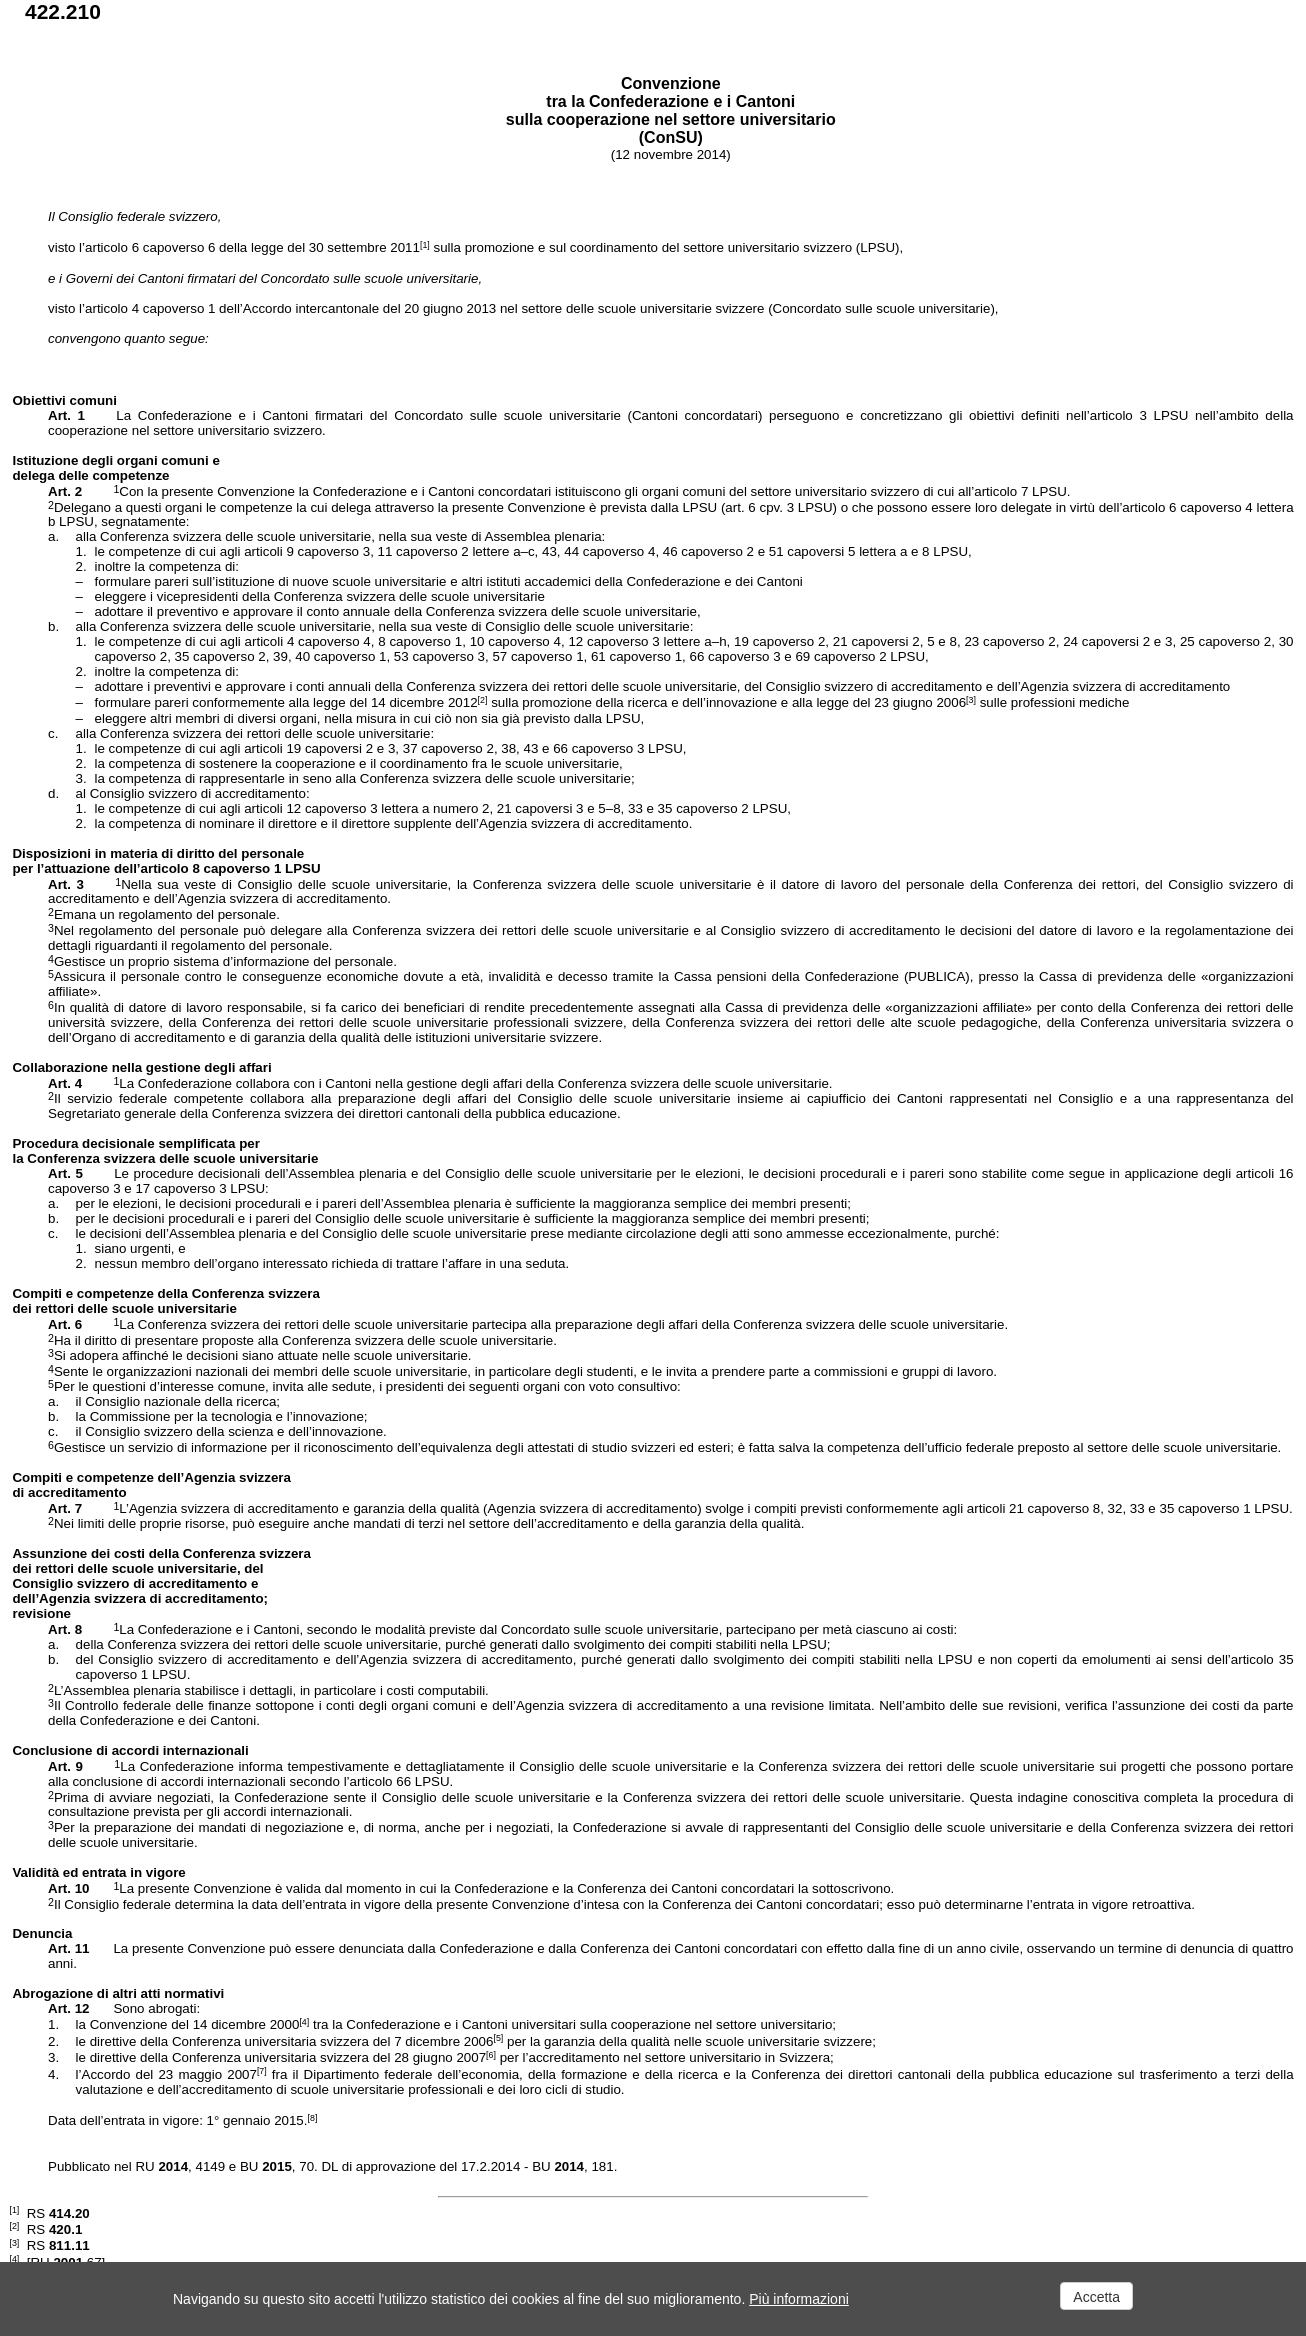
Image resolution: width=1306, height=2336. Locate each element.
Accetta (1096, 2297)
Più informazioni (799, 2299)
